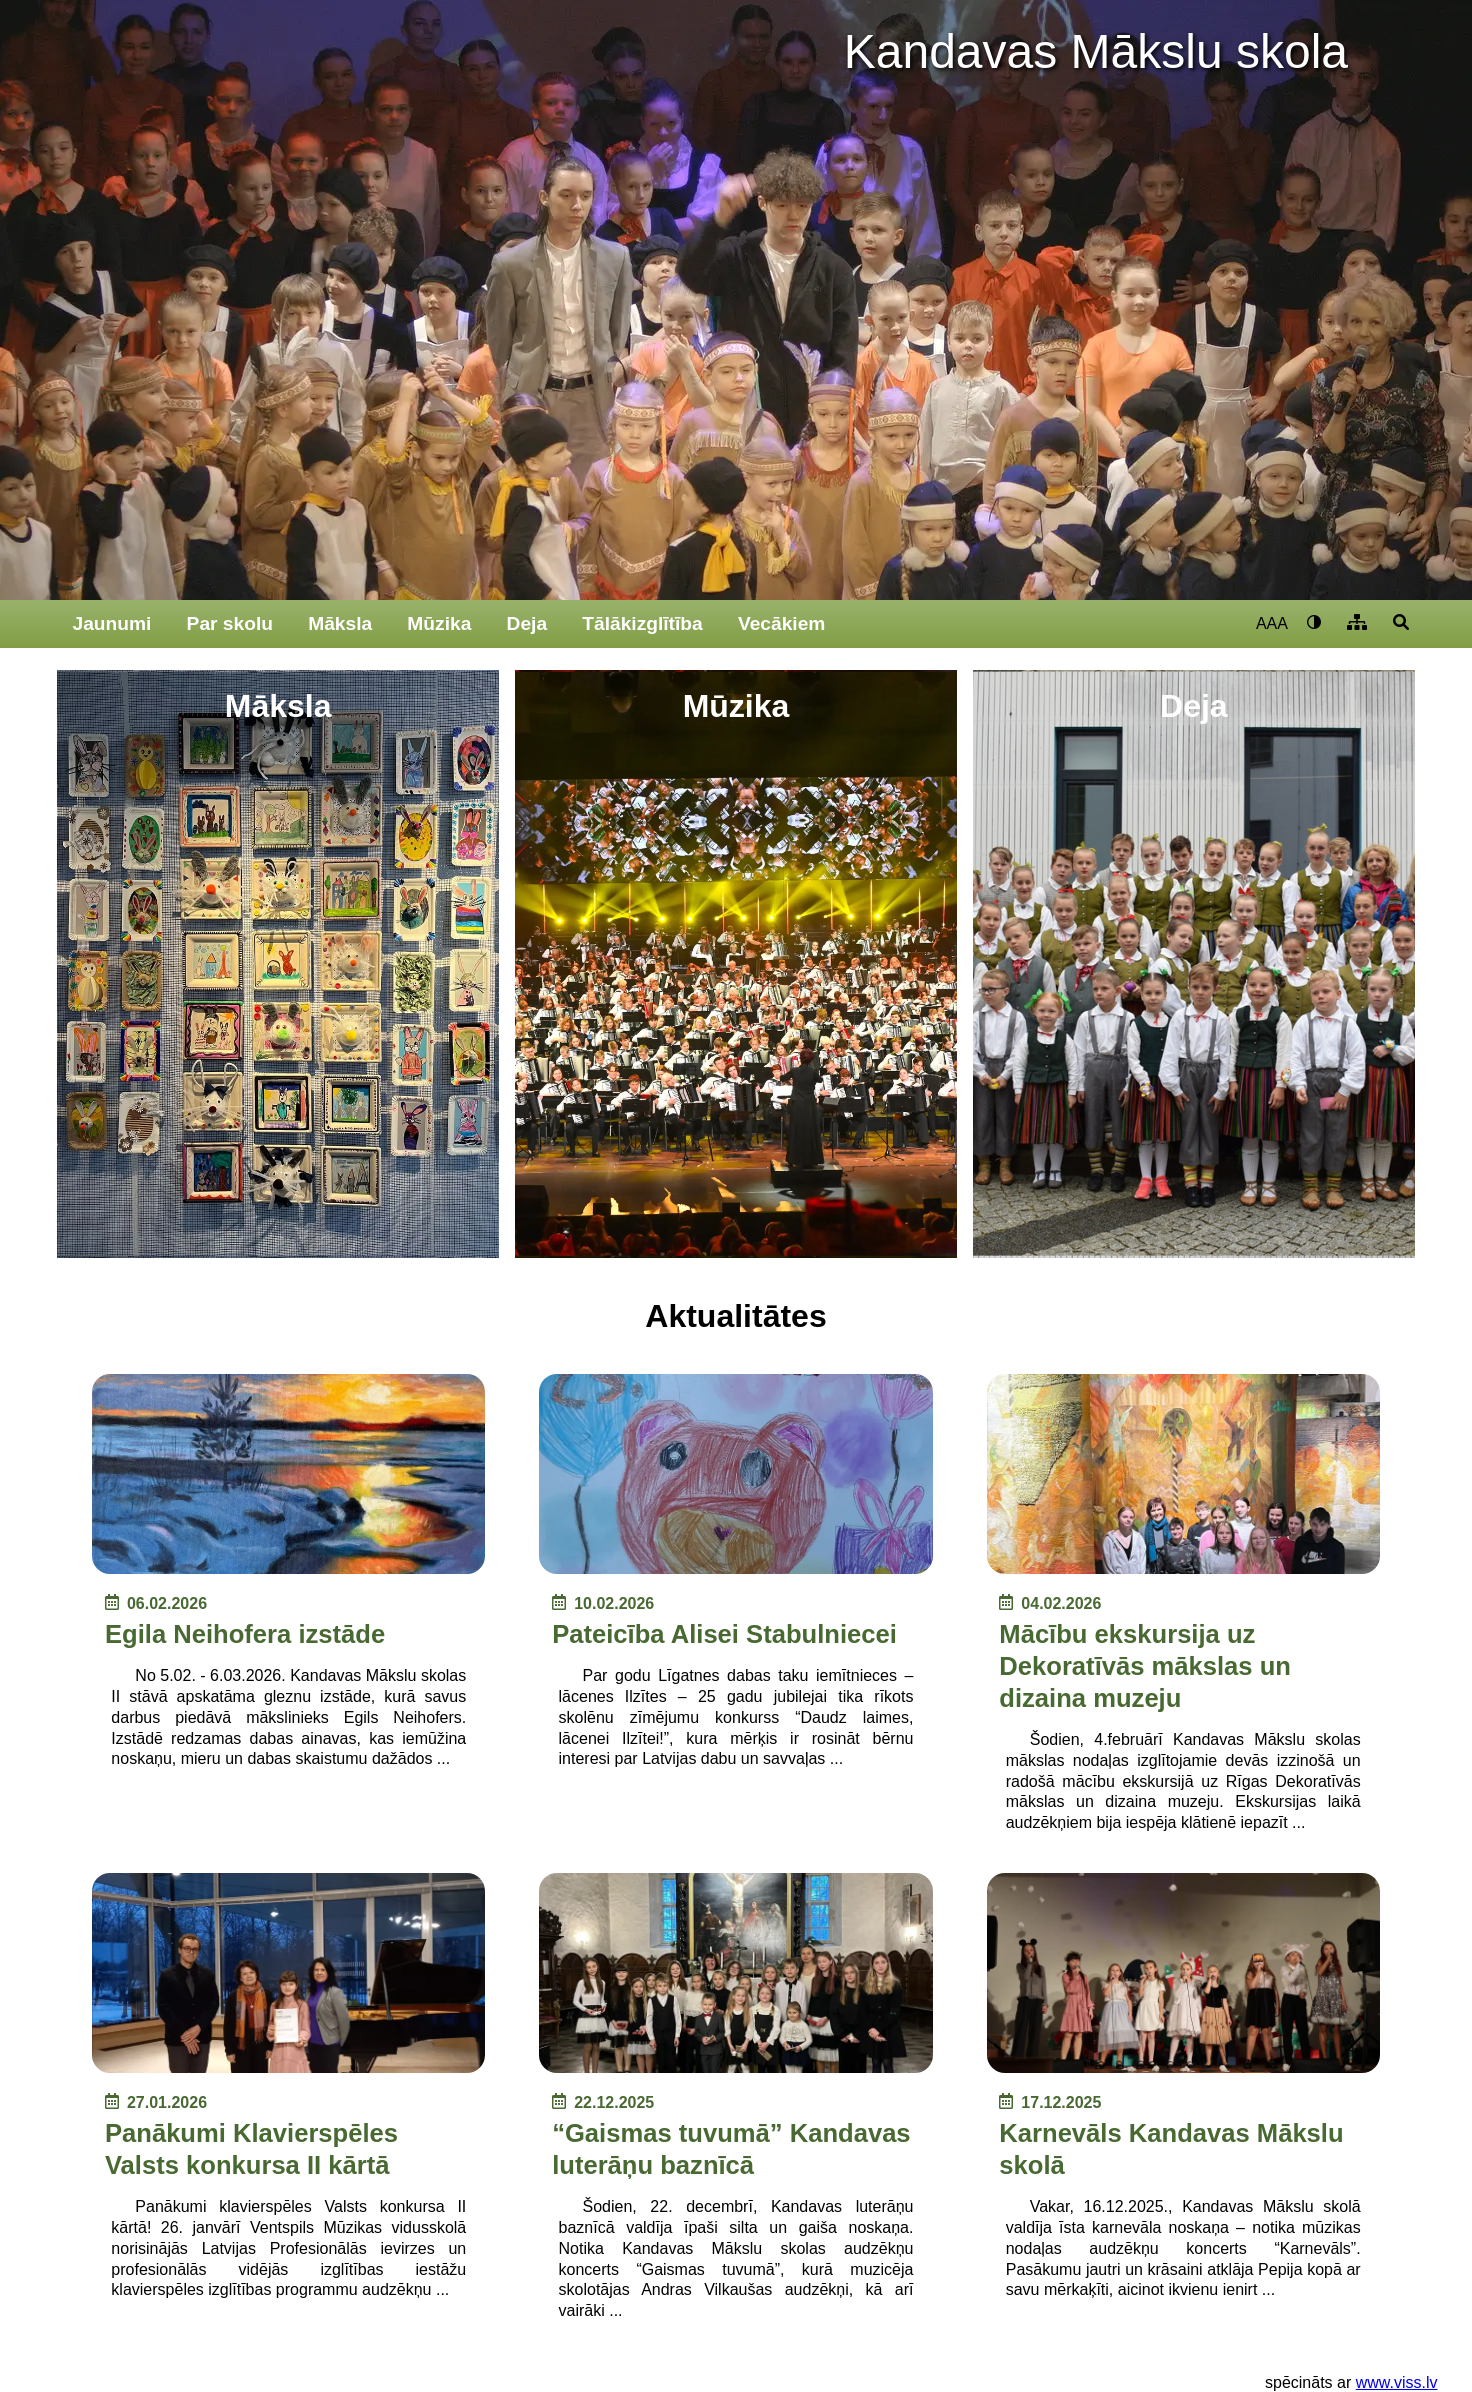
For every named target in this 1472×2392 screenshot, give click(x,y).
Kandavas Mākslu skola (1096, 51)
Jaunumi (112, 623)
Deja (527, 623)
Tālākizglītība (642, 623)
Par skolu (230, 623)
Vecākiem (782, 623)
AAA (1272, 623)
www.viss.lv (1397, 2382)
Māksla (340, 623)
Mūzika (439, 623)
